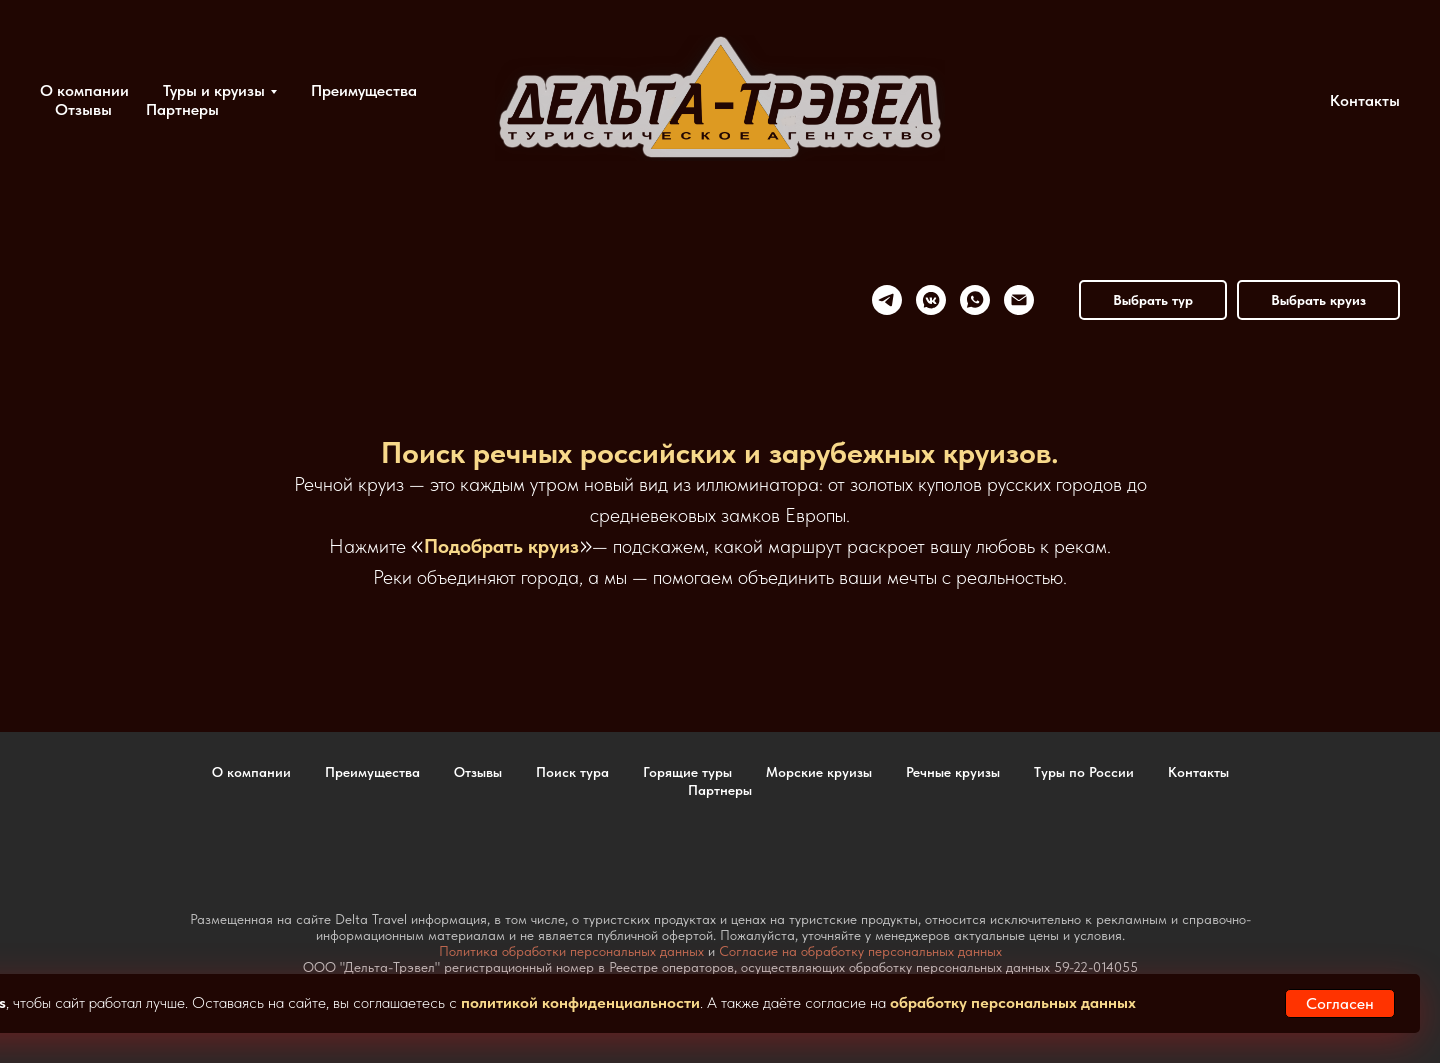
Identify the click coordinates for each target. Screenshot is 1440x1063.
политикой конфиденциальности (580, 1002)
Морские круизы (819, 772)
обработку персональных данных (1013, 1002)
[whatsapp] (975, 300)
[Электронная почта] (1019, 300)
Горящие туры (687, 772)
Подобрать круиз (501, 546)
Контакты (1365, 100)
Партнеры (182, 109)
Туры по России (1084, 772)
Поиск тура (572, 772)
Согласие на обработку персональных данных (860, 951)
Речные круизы (953, 772)
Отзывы (83, 109)
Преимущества (364, 90)
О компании (84, 90)
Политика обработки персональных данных (571, 951)
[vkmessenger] (931, 300)
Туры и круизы (214, 90)
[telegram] (887, 300)
